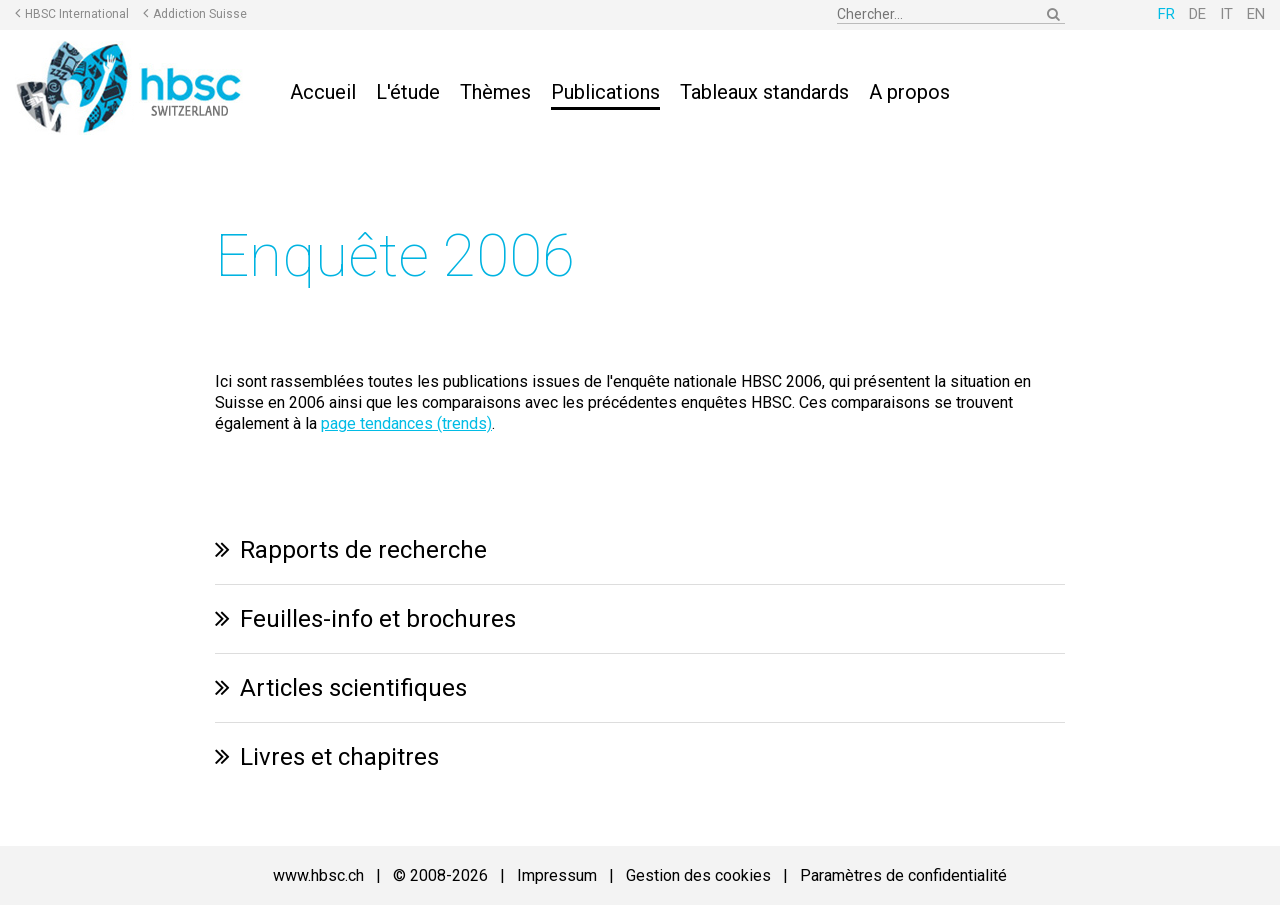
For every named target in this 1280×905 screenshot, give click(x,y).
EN (1256, 14)
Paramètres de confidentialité (903, 875)
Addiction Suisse (200, 14)
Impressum (557, 875)
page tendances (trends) (406, 423)
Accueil (323, 92)
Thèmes (495, 92)
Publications (605, 92)
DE (1197, 14)
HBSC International (77, 14)
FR (1166, 14)
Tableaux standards (764, 92)
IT (1226, 14)
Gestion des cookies (698, 875)
